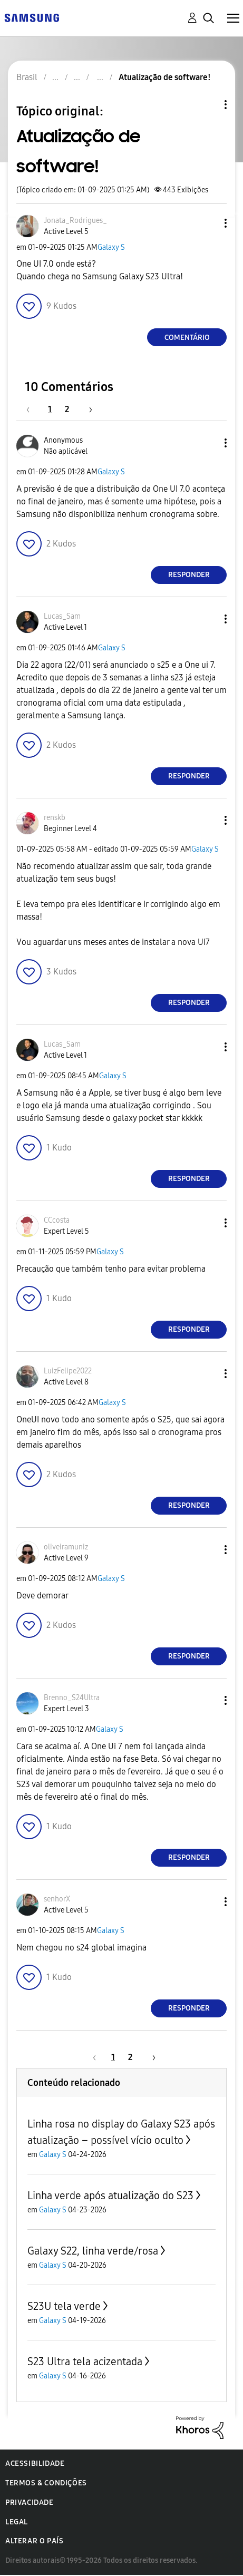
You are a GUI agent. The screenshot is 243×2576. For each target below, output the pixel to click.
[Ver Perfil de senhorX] (57, 1899)
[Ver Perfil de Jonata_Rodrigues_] (75, 220)
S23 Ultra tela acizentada (84, 2361)
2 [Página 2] (67, 409)
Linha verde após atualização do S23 (110, 2195)
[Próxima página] (87, 409)
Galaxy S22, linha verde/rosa (92, 2251)
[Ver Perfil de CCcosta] (57, 1220)
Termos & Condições (46, 2483)
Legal (16, 2522)
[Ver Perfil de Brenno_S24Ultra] (72, 1697)
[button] (208, 223)
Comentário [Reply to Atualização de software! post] (187, 337)
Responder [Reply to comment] (189, 574)
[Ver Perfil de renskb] (54, 817)
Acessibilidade (34, 2463)
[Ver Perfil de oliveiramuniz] (66, 1547)
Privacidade (29, 2502)
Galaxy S (111, 247)
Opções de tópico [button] (208, 104)
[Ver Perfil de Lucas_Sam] (62, 616)
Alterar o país (34, 2540)
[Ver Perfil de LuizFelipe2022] (68, 1371)
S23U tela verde (64, 2306)
